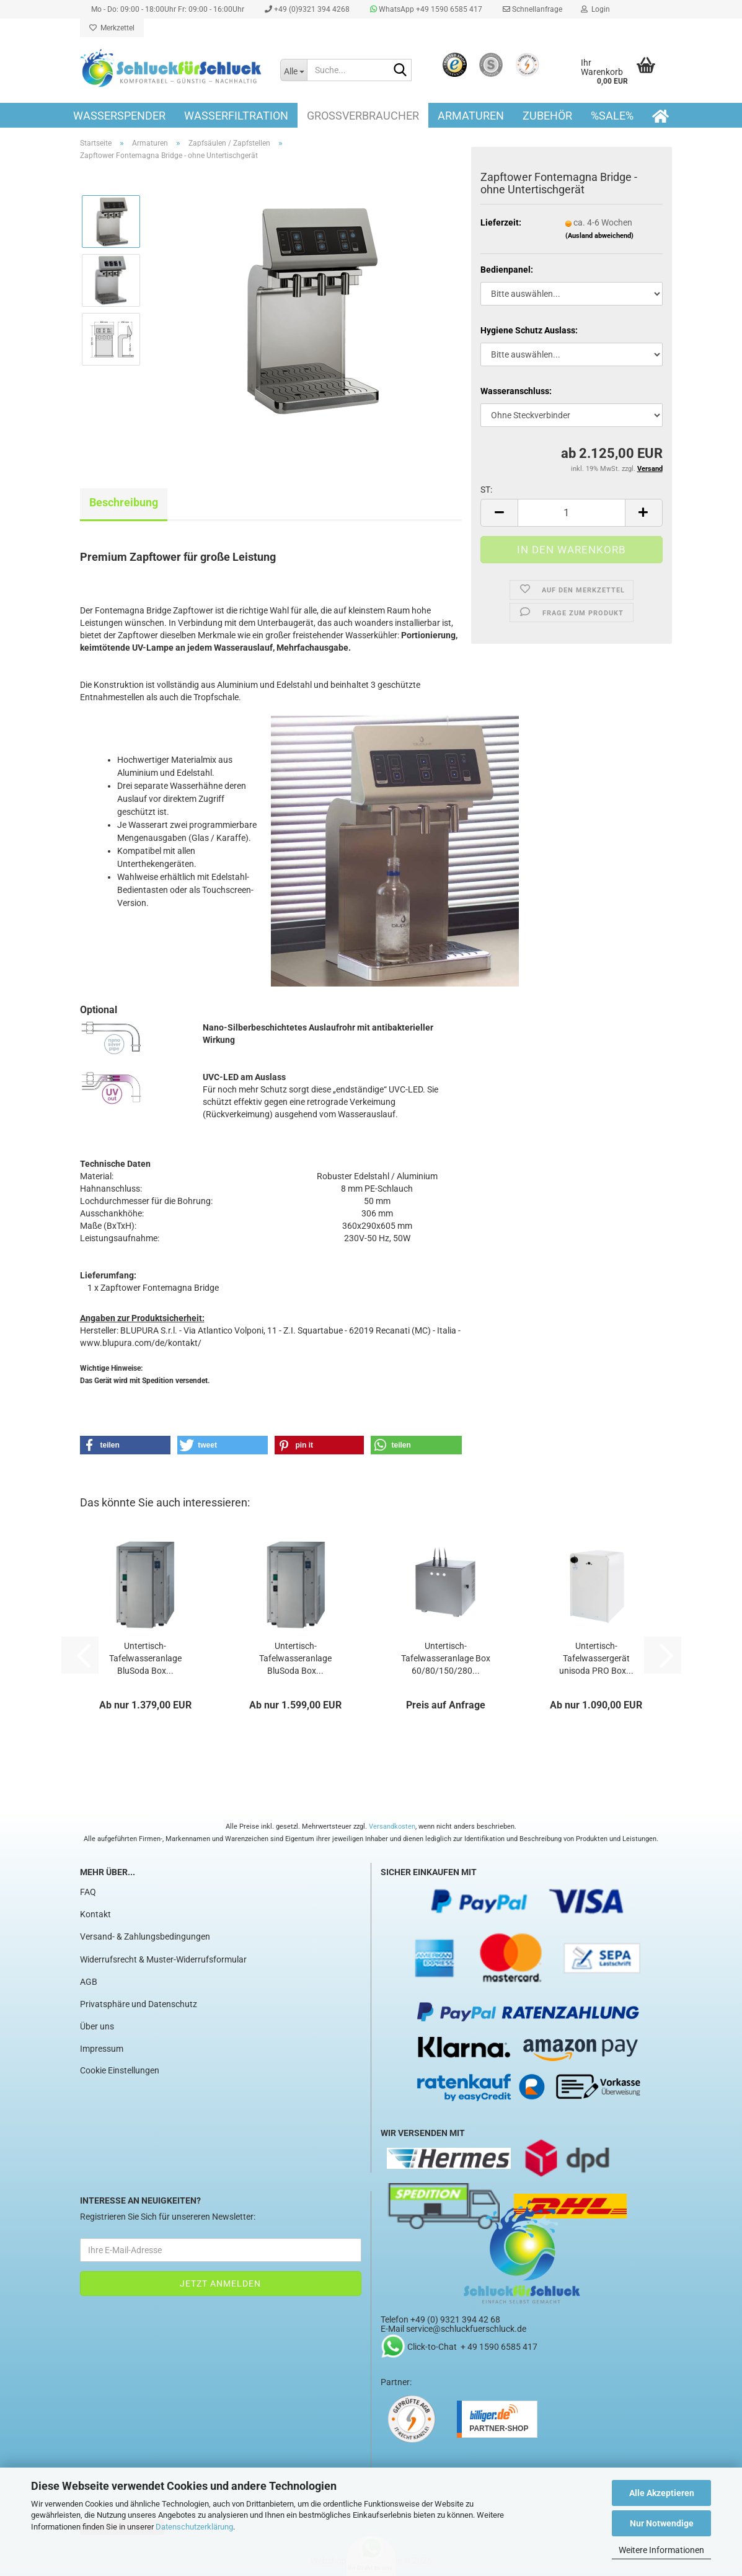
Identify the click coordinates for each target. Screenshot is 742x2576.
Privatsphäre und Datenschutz (138, 2004)
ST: (486, 490)
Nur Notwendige (662, 2523)
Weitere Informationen (661, 2550)
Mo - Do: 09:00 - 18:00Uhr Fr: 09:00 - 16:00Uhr (166, 9)
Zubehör (547, 115)
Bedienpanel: (506, 270)
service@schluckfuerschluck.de (466, 2329)
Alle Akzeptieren (661, 2493)
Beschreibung (123, 502)
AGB (88, 1982)
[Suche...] (293, 70)
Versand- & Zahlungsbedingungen (145, 1936)
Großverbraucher (363, 115)
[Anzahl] (571, 513)
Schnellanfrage (531, 9)
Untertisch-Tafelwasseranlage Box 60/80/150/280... (445, 1658)
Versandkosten (392, 1826)
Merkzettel (112, 28)
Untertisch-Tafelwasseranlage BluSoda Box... (145, 1658)
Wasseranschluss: (516, 391)
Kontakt (95, 1914)
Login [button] (595, 9)
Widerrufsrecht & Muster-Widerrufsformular (163, 1959)
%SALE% (612, 115)
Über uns (97, 2026)
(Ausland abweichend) (599, 236)
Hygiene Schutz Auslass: (529, 330)
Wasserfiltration (236, 115)
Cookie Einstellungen (119, 2070)
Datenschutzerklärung (194, 2526)
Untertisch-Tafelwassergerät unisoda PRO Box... (596, 1658)
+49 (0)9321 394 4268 (306, 9)
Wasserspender (119, 115)
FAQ (88, 1892)
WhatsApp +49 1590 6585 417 (425, 9)
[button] (499, 513)
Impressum (101, 2049)
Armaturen (471, 115)
